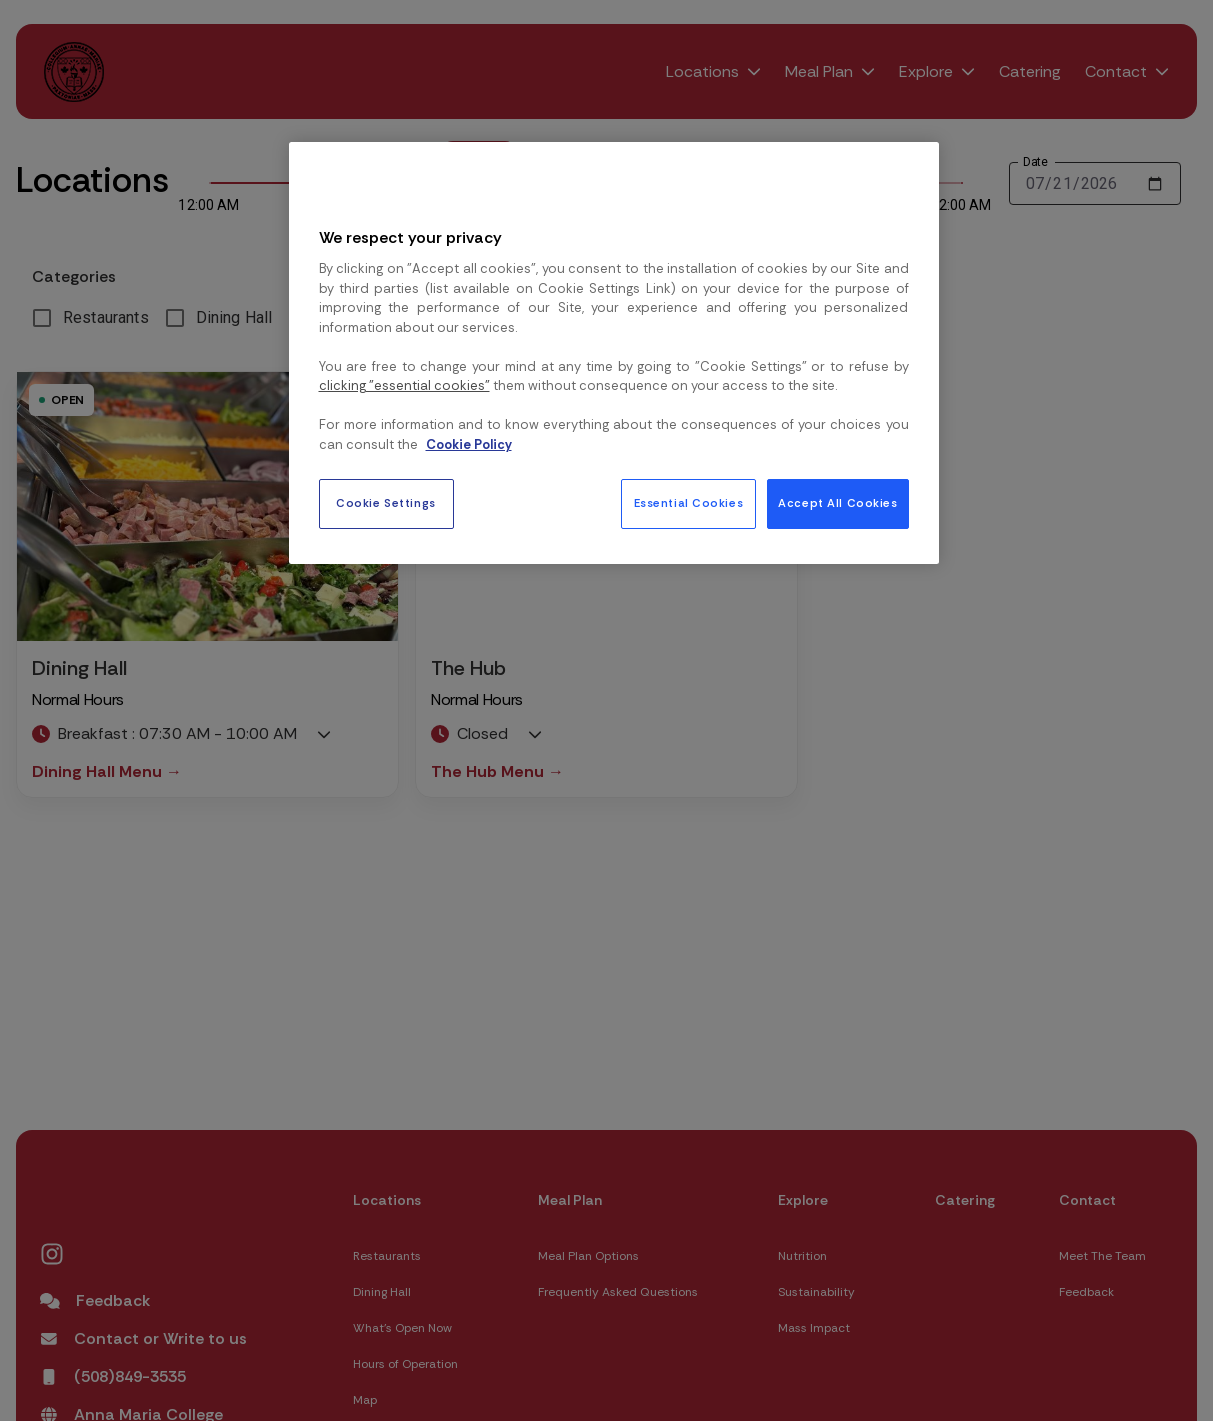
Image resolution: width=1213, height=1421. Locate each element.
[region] (614, 353)
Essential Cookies (689, 503)
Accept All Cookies (837, 503)
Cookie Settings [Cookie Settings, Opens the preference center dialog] (386, 503)
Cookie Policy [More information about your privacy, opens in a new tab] (469, 444)
